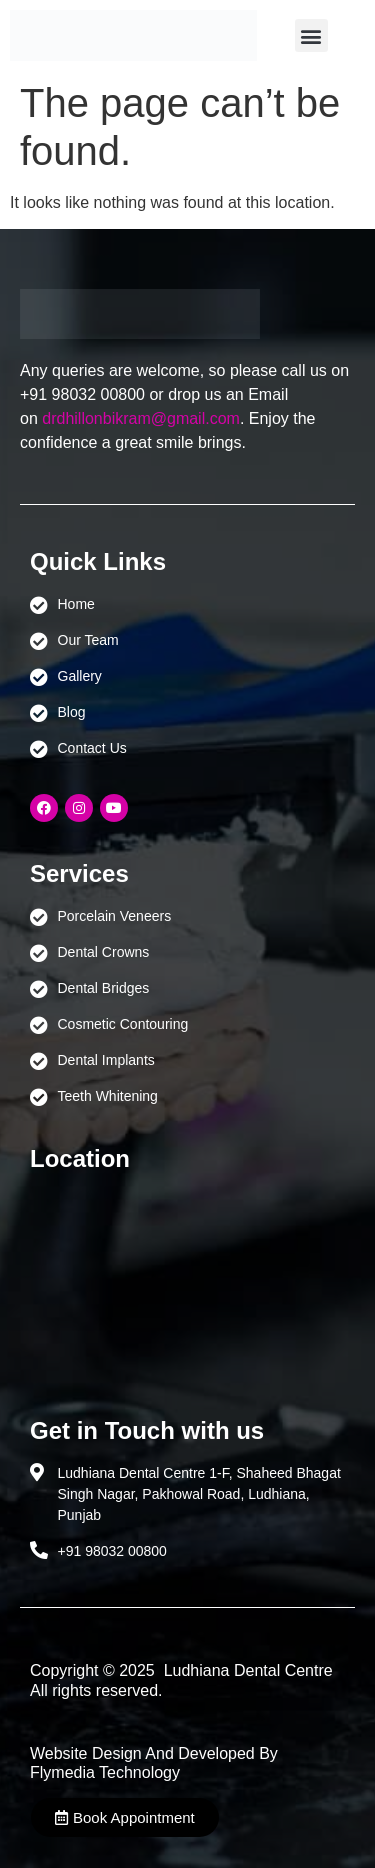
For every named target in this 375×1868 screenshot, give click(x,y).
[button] (311, 35)
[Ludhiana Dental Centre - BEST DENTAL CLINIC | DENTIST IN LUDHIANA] (187, 1285)
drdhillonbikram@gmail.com (141, 418)
